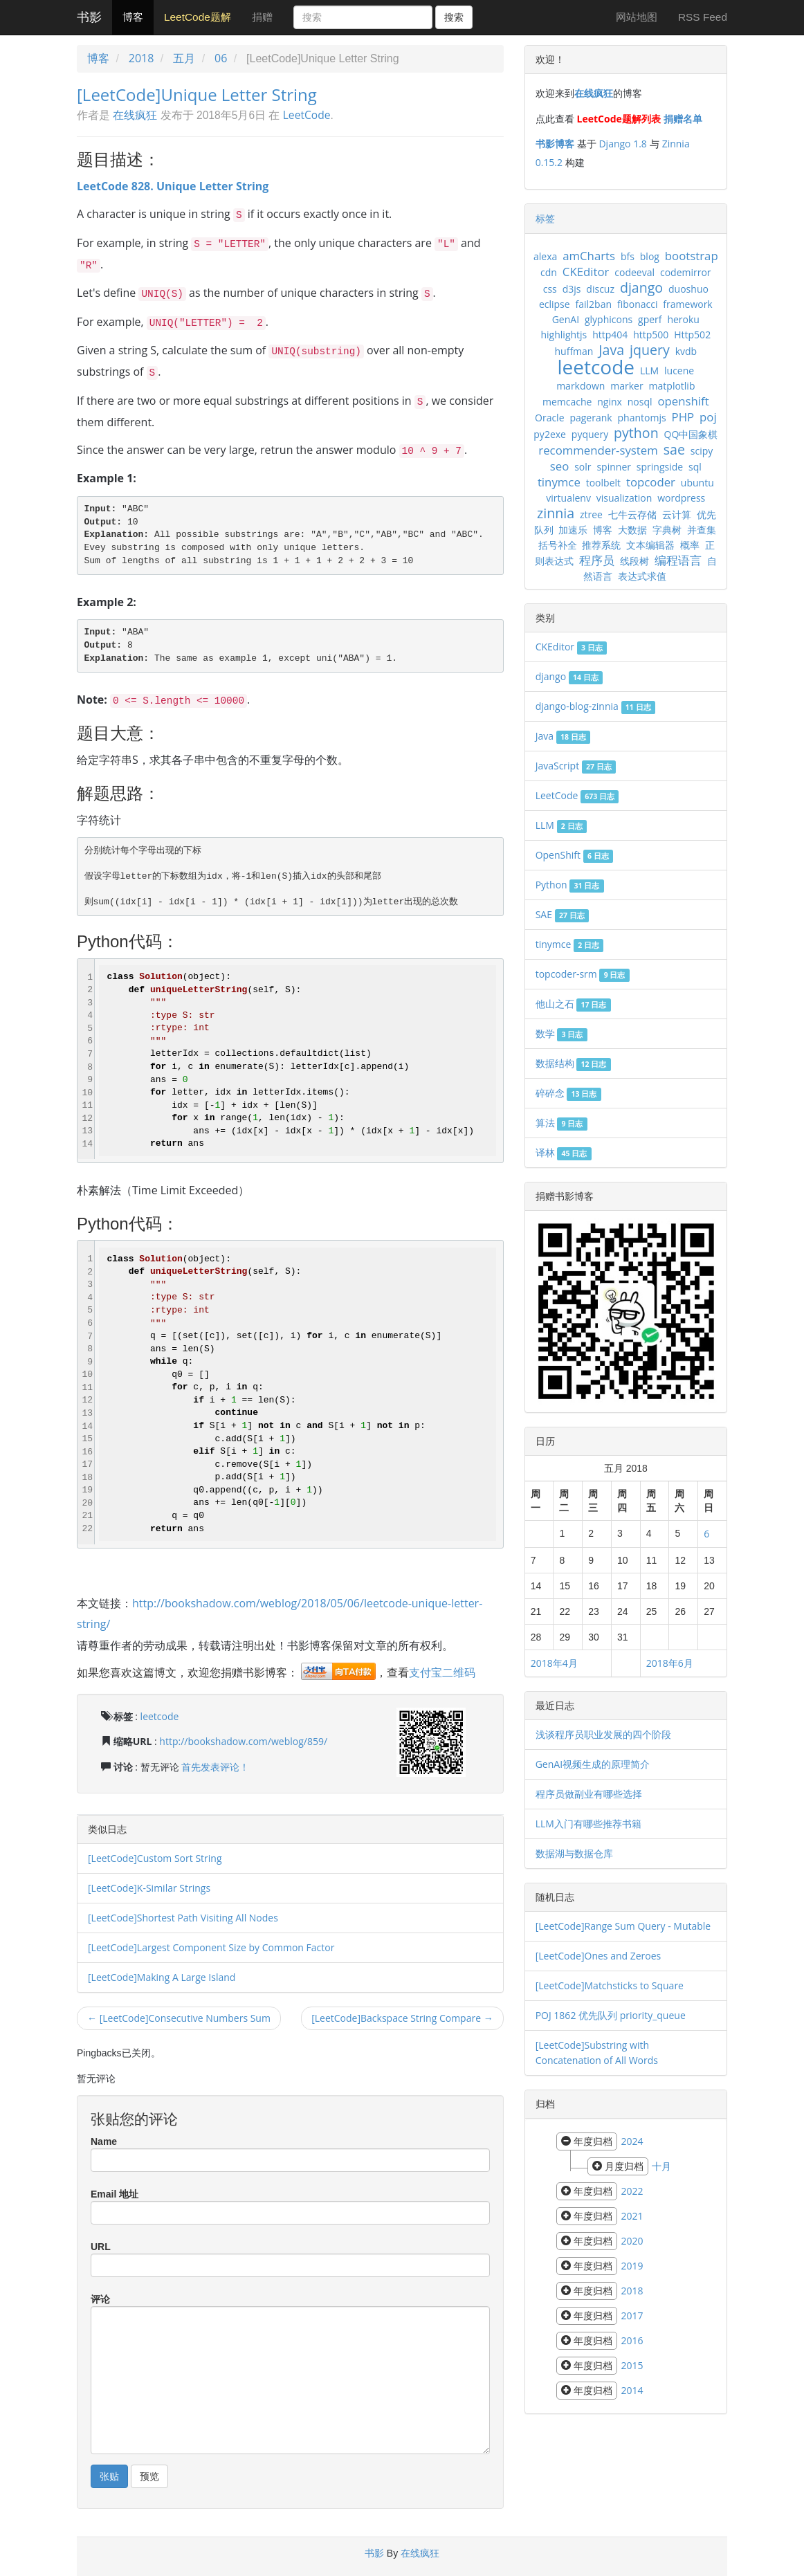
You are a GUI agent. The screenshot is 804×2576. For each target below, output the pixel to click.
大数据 (632, 529)
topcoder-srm (583, 973)
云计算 (676, 514)
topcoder (650, 482)
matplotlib (672, 385)
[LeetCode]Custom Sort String (155, 1858)
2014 (632, 2390)
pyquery (590, 434)
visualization (624, 497)
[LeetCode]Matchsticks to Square (610, 1985)
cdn (548, 272)
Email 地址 (114, 2194)
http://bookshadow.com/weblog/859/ (243, 1741)
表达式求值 (642, 576)
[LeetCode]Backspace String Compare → (402, 2018)
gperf (649, 319)
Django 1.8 (622, 143)
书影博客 (555, 143)
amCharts (589, 256)
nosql (640, 401)
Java (611, 349)
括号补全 (557, 544)
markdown (580, 385)
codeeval (634, 272)
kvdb (686, 351)
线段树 (634, 560)
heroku (683, 319)
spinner (613, 466)
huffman (573, 351)
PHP (683, 417)
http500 (650, 334)
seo (559, 466)
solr (582, 466)
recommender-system (598, 450)
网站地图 (636, 17)
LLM (649, 370)
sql (695, 466)
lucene (679, 370)
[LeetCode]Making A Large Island (161, 1977)
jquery (650, 349)
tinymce (559, 482)
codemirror (685, 272)
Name (104, 2141)
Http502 (692, 334)
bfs (627, 256)
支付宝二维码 (442, 1671)
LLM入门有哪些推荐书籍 (588, 1823)
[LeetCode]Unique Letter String (197, 94)
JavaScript (576, 765)
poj (708, 417)
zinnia (555, 513)
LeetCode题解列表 (619, 118)
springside (660, 466)
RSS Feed (702, 17)
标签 (545, 218)
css (550, 288)
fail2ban (594, 304)
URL (101, 2246)
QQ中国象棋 (691, 434)
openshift (683, 401)
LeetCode (307, 114)
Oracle (550, 417)
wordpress (681, 497)
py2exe (549, 434)
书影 (89, 17)
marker (626, 385)
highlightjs (564, 334)
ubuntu (697, 482)
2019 (632, 2265)
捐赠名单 (683, 118)
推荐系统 (601, 544)
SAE (562, 914)
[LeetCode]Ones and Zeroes (598, 1955)
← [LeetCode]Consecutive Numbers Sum (179, 2018)
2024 (632, 2141)
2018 (141, 58)
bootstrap (691, 256)
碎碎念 (568, 1092)
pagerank (590, 417)
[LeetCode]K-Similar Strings (149, 1887)
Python (570, 884)
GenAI (565, 319)
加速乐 (572, 529)
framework (687, 304)
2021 (632, 2215)
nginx (609, 401)
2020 (632, 2240)
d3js (572, 288)
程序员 (596, 560)
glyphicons (608, 319)
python (636, 432)
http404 (610, 334)
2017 (632, 2315)
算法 (561, 1122)
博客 (132, 17)
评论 (100, 2299)
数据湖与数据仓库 (574, 1853)
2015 (632, 2365)
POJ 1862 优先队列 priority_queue (611, 2015)
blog (649, 256)
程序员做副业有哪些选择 (589, 1793)
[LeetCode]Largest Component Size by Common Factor (211, 1947)
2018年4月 (554, 1663)
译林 (564, 1152)
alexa (545, 256)
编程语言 (678, 560)
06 (220, 58)
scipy (702, 450)
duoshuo (688, 288)
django (641, 287)
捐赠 (262, 17)
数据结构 (573, 1063)
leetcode (159, 1716)
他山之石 (573, 1003)
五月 (184, 58)
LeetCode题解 (197, 17)
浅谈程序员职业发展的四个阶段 (603, 1734)
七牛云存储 (632, 514)
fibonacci (637, 304)
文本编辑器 (650, 544)
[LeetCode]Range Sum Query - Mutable (623, 1926)
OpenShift (574, 854)
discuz (600, 288)
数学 (561, 1033)
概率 (690, 544)
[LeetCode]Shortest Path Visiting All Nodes (183, 1917)
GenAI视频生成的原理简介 (593, 1764)
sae (674, 449)
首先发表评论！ (215, 1766)
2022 (632, 2191)
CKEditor (586, 272)
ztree (591, 514)
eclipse (554, 304)
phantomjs (642, 417)
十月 (661, 2166)
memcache (567, 401)
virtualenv (568, 497)
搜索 (454, 17)
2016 (632, 2340)
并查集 (701, 529)
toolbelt (603, 482)
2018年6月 (669, 1663)
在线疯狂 (135, 114)
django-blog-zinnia (595, 706)
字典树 (667, 529)
